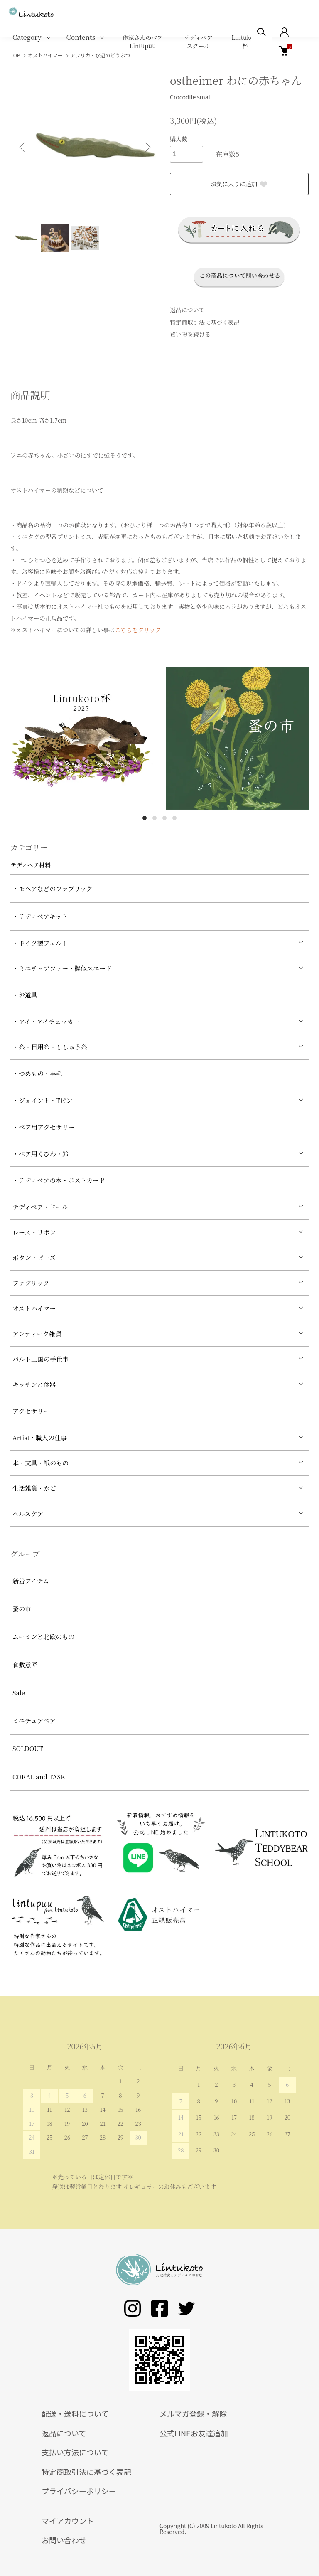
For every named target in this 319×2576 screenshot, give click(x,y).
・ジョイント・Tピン (42, 1100)
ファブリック (30, 1282)
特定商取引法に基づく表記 (205, 322)
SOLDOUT (27, 1748)
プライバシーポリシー (79, 2490)
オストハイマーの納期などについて (56, 490)
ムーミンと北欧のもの (43, 1636)
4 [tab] (174, 818)
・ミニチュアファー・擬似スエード (62, 968)
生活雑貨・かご (34, 1488)
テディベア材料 (30, 865)
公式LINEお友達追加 (194, 2433)
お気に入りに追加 (239, 184)
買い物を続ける (190, 334)
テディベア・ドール (40, 1206)
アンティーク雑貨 (36, 1333)
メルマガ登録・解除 (193, 2413)
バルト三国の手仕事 (40, 1358)
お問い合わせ (64, 2539)
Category (27, 37)
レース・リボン (34, 1232)
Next (147, 147)
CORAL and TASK (38, 1776)
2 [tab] (154, 818)
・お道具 (24, 994)
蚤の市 (21, 1608)
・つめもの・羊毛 (37, 1073)
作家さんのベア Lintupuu (142, 41)
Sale (18, 1692)
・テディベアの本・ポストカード (58, 1180)
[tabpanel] (82, 738)
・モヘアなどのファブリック (52, 888)
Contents (81, 37)
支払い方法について (75, 2452)
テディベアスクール (198, 41)
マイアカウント (68, 2520)
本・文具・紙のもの (40, 1462)
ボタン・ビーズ (34, 1257)
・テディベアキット (40, 916)
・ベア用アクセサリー (43, 1127)
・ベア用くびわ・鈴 (40, 1153)
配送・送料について (75, 2413)
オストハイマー (34, 1308)
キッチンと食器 (34, 1384)
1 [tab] (144, 818)
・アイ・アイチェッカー (46, 1021)
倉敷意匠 (24, 1664)
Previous (23, 147)
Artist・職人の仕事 (39, 1437)
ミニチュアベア (34, 1720)
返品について (187, 309)
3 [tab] (164, 818)
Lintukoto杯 (245, 41)
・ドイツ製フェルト (40, 942)
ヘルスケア (28, 1513)
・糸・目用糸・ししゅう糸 (49, 1046)
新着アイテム (30, 1580)
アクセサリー (31, 1410)
